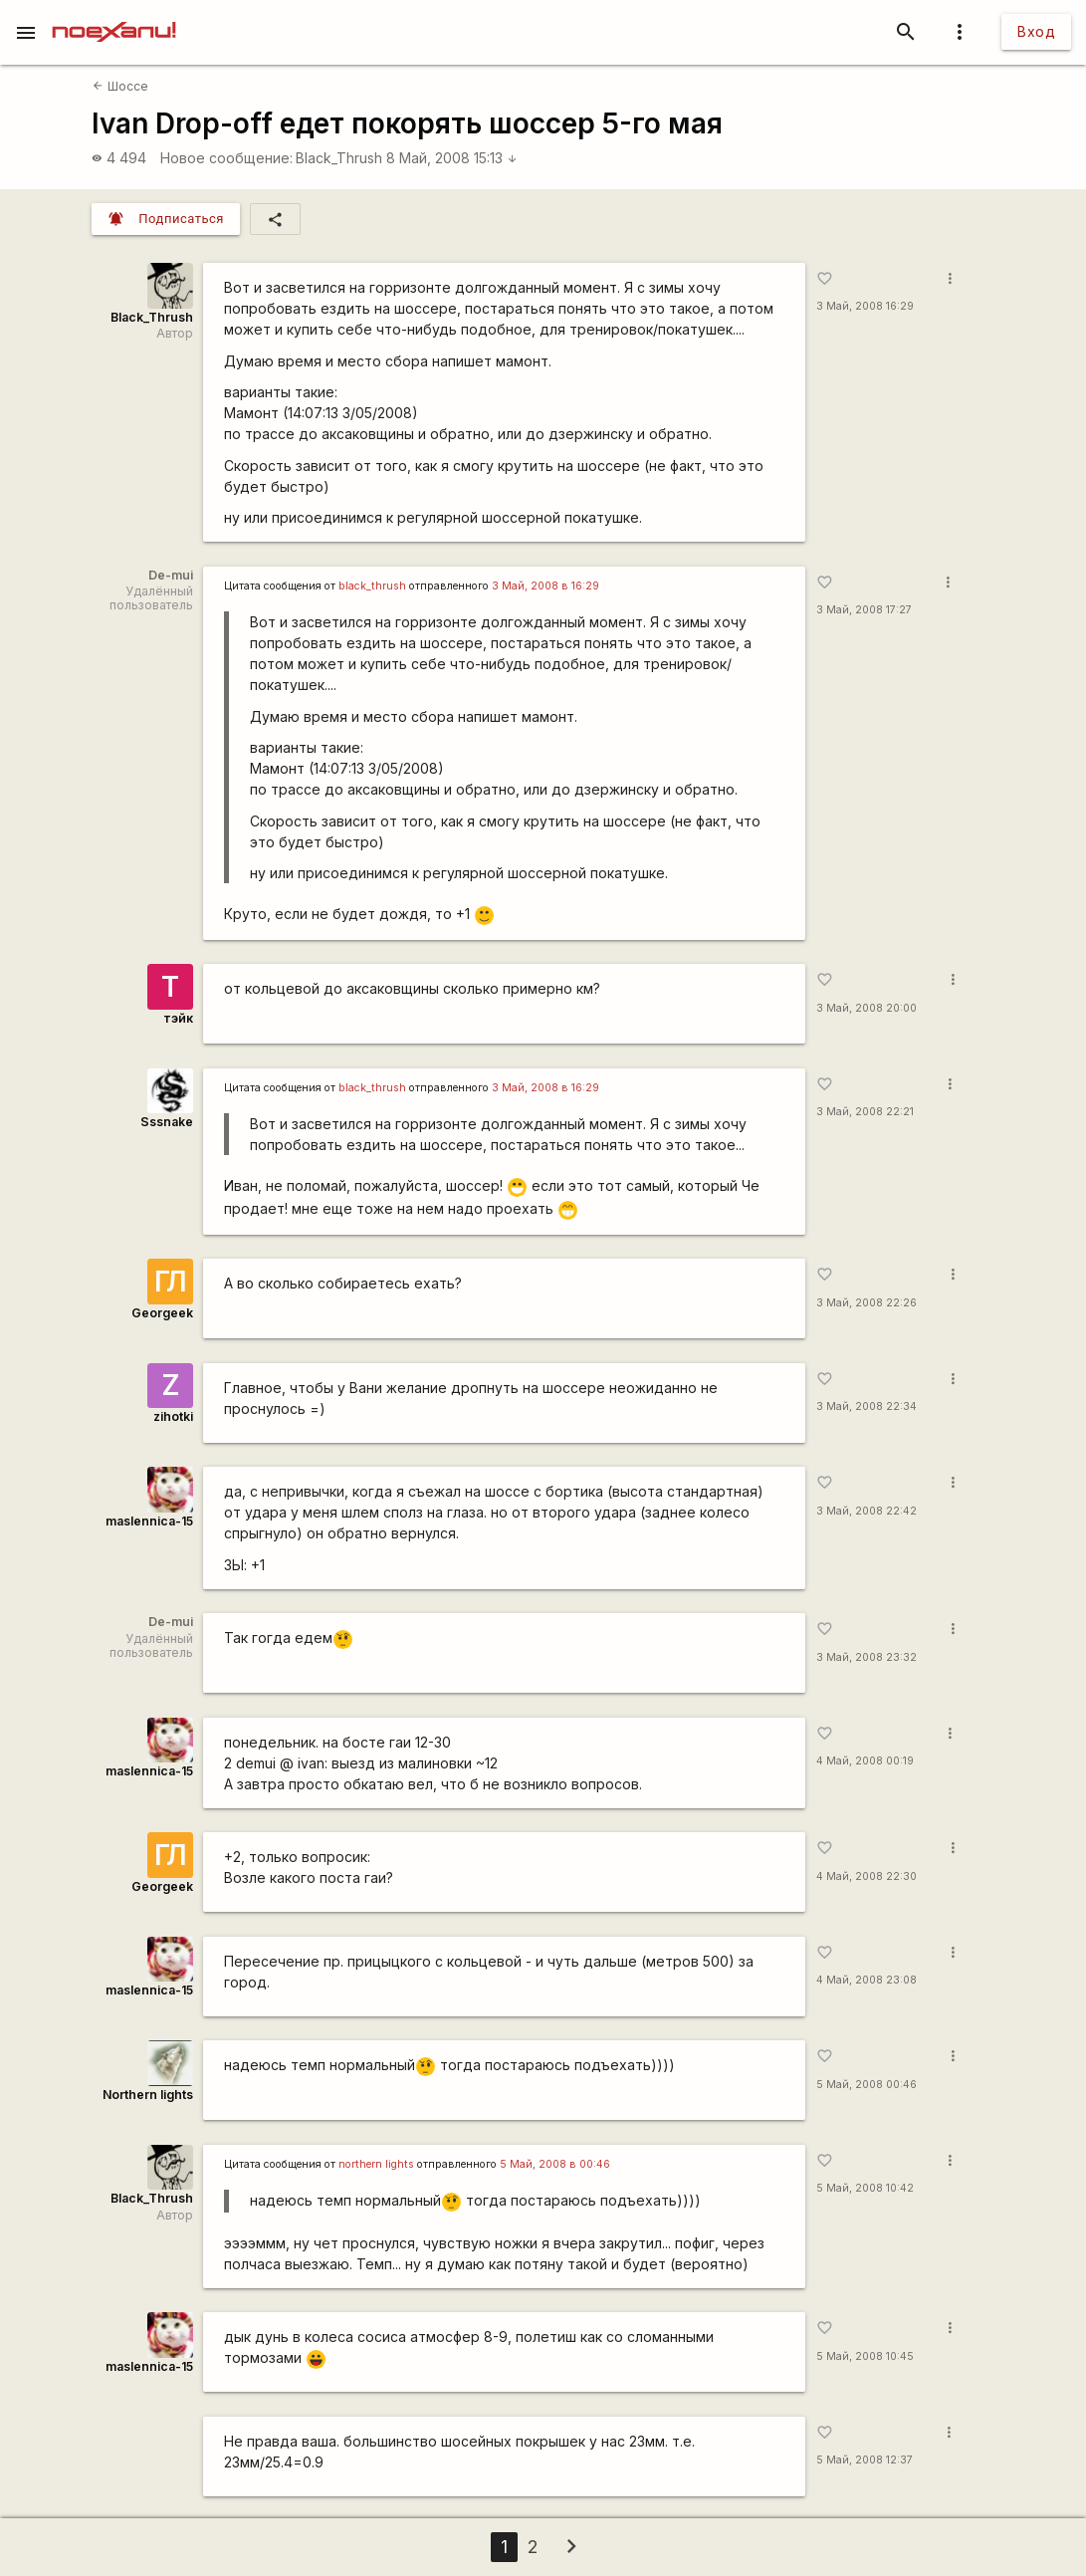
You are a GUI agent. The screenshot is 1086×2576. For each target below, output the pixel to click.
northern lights (376, 2164)
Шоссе (120, 86)
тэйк (178, 1018)
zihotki (173, 1416)
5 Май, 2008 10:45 (865, 2356)
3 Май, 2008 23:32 (866, 1657)
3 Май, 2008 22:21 (865, 1111)
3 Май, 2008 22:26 (866, 1302)
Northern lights (148, 2094)
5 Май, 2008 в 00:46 (555, 2164)
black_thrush (372, 586)
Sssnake (166, 1121)
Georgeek (162, 1312)
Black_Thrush (339, 157)
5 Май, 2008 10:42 (865, 2188)
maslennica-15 (149, 1521)
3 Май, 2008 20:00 (866, 1008)
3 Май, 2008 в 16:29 (545, 586)
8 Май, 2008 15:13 (452, 157)
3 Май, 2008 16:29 (865, 306)
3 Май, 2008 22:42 (866, 1511)
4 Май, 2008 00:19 (865, 1761)
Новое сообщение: (226, 157)
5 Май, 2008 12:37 (864, 2460)
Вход (1036, 31)
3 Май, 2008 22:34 (866, 1406)
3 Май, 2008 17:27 (864, 609)
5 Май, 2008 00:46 (866, 2084)
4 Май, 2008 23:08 (866, 1980)
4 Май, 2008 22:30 (866, 1876)
